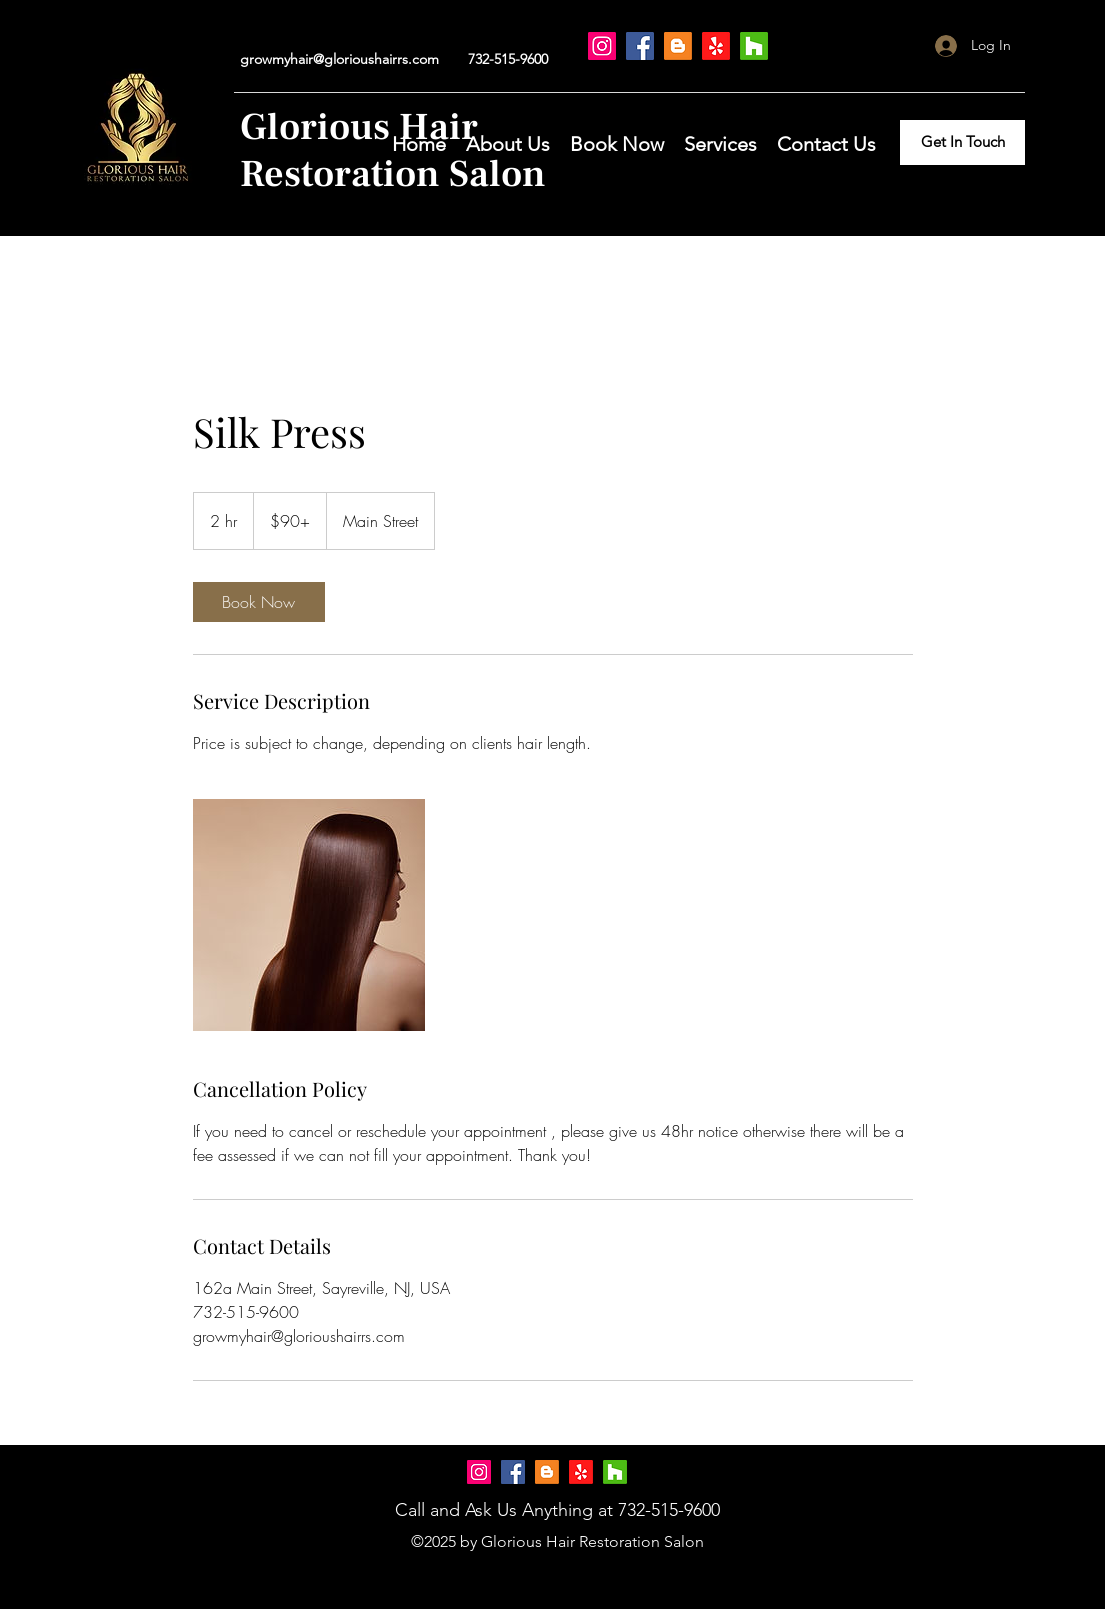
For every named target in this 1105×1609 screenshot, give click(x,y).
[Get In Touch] (962, 142)
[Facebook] (640, 46)
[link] (259, 602)
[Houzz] (754, 46)
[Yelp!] (716, 46)
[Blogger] (678, 46)
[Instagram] (602, 46)
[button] (617, 142)
